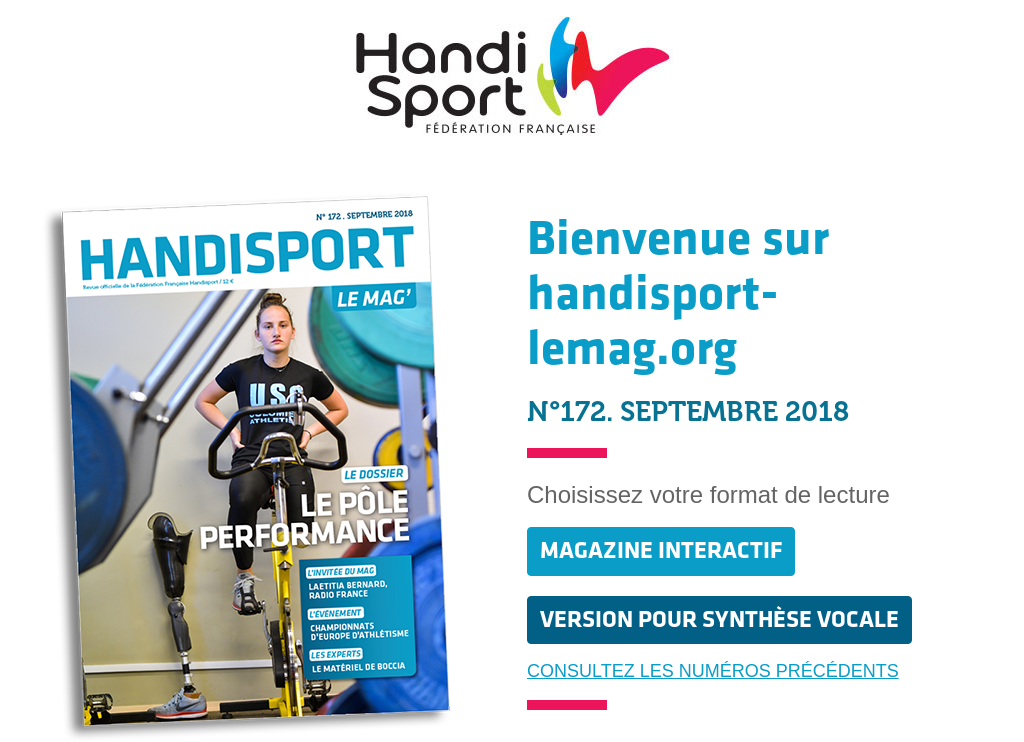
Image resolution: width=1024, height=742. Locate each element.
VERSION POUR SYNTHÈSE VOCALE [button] (719, 619)
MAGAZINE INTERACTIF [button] (661, 550)
